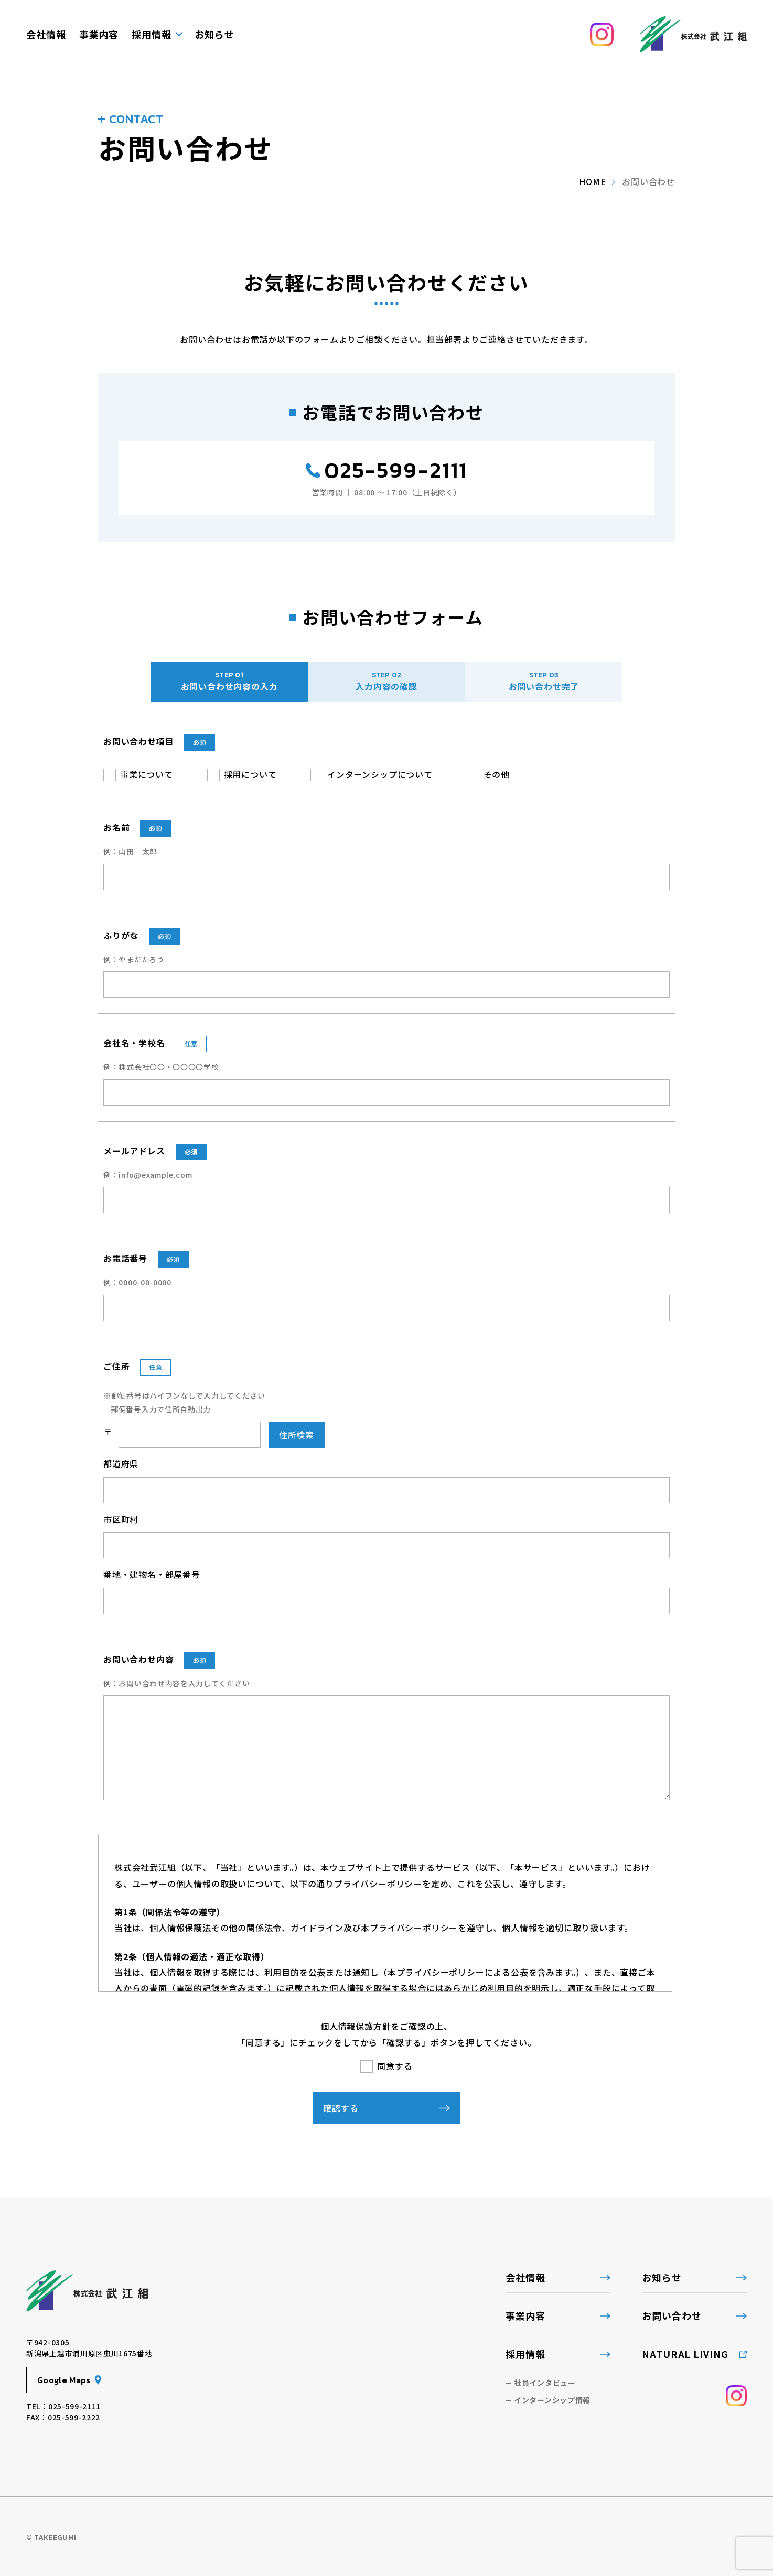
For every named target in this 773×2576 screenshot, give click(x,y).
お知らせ (214, 34)
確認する (335, 2108)
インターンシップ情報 (552, 2400)
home (592, 181)
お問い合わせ (671, 2315)
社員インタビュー (545, 2382)
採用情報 (151, 34)
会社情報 (46, 34)
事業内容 (99, 34)
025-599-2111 (395, 470)
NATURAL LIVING (685, 2354)
